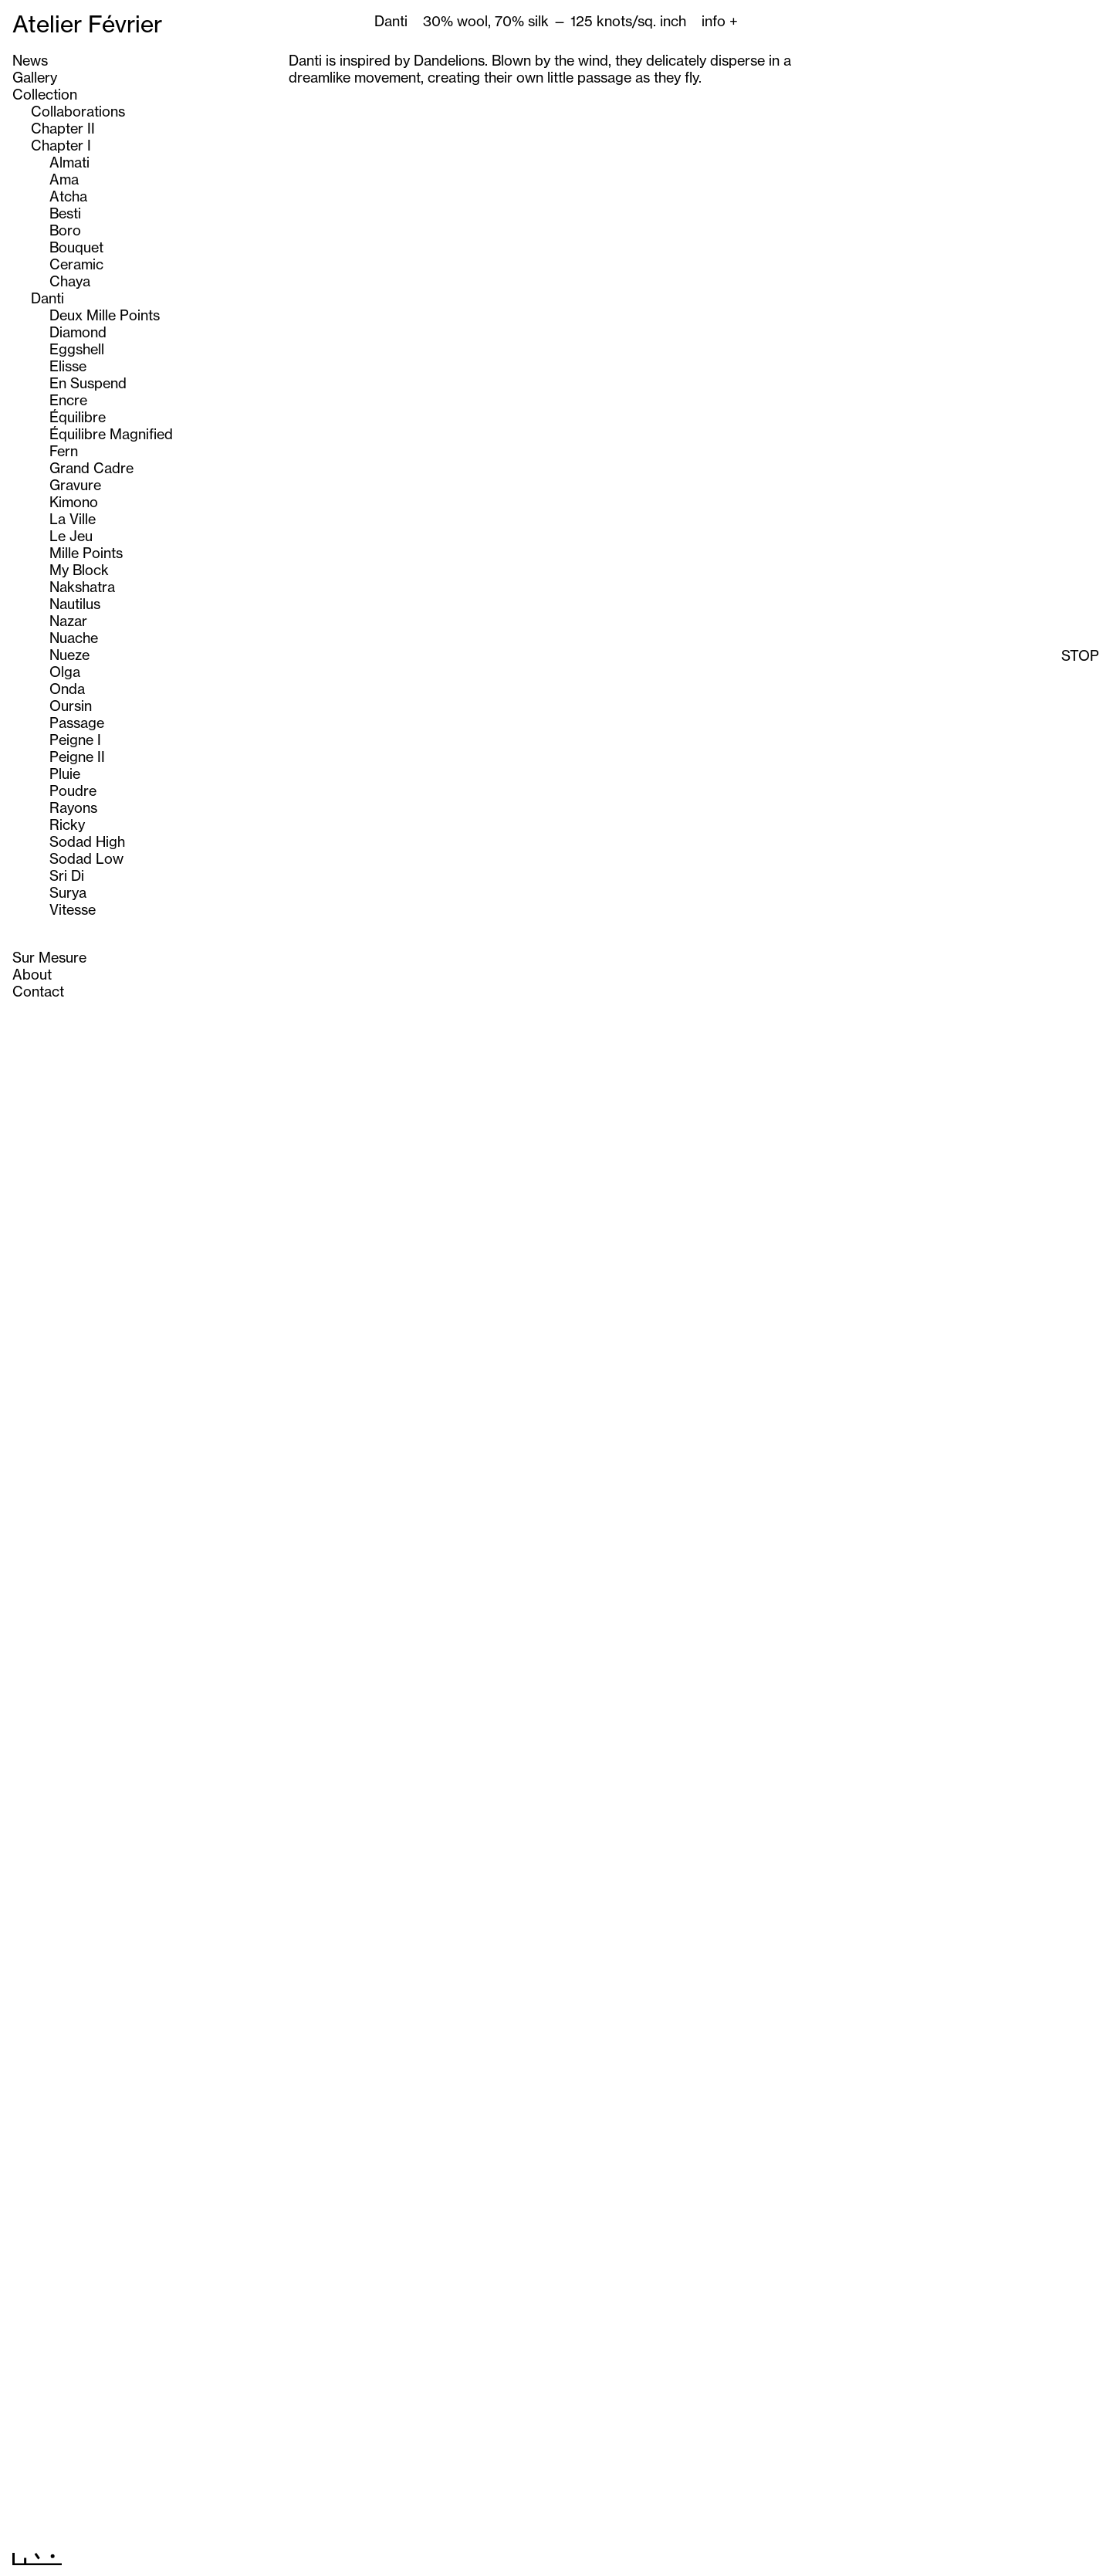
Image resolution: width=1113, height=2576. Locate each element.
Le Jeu (71, 535)
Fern (63, 450)
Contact (38, 991)
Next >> (598, 2555)
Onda (67, 688)
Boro (65, 230)
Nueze (69, 654)
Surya (67, 892)
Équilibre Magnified (111, 433)
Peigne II (77, 756)
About (32, 974)
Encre (68, 399)
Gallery (34, 77)
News (30, 60)
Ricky (67, 824)
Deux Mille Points (104, 314)
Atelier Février (87, 24)
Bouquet (76, 247)
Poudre (72, 790)
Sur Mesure (49, 957)
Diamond (78, 331)
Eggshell (76, 348)
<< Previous (527, 2555)
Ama (64, 179)
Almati (69, 162)
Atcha (68, 196)
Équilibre (77, 416)
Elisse (67, 365)
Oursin (70, 705)
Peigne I (75, 739)
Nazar (68, 620)
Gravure (75, 484)
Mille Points (86, 552)
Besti (65, 213)
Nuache (73, 637)
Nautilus (74, 603)
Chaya (69, 280)
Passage (76, 722)
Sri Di (66, 875)
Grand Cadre (91, 467)
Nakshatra (82, 586)
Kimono (73, 501)
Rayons (73, 807)
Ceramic (76, 264)
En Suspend (88, 382)
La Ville (72, 518)
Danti (47, 297)
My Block (79, 569)
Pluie (64, 773)
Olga (64, 671)
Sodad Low (86, 858)
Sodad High (87, 841)
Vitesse (72, 909)
